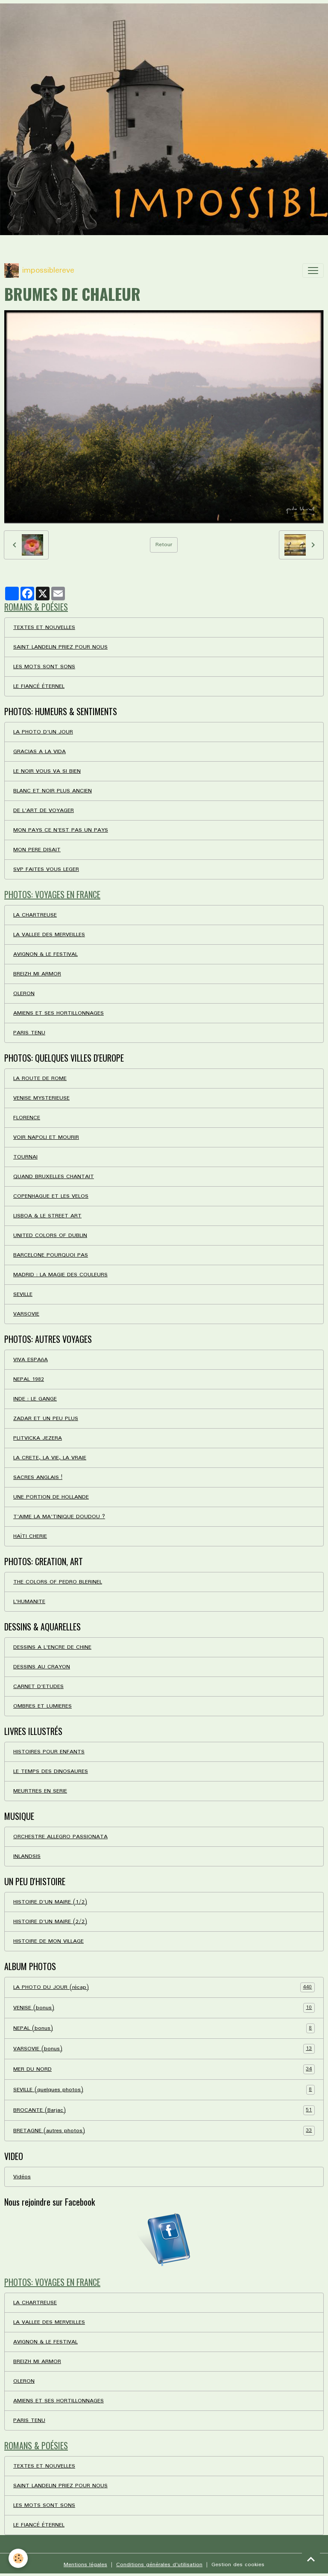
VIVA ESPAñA (30, 1359)
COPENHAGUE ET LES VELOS (50, 1196)
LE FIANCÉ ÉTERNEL (38, 686)
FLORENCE (26, 1117)
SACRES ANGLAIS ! (37, 1477)
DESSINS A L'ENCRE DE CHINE (52, 1647)
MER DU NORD (164, 2069)
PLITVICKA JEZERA (37, 1438)
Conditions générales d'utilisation (159, 2564)
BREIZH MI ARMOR (37, 973)
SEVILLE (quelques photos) (164, 2090)
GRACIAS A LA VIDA (39, 751)
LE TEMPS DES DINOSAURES (50, 1771)
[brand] (39, 270)
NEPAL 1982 (28, 1379)
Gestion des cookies (237, 2564)
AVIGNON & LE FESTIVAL (45, 954)
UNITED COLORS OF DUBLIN (50, 1235)
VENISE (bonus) (164, 2008)
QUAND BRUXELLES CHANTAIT (53, 1176)
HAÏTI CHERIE (30, 1536)
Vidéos (22, 2176)
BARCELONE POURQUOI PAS (50, 1255)
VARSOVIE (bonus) (164, 2049)
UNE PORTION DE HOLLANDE (51, 1497)
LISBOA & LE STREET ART (47, 1215)
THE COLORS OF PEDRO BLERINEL (57, 1582)
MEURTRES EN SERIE (40, 1791)
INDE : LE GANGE (35, 1398)
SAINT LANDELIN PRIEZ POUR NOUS (60, 647)
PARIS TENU (29, 1032)
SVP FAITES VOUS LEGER (46, 869)
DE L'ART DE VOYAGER (43, 810)
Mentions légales (85, 2564)
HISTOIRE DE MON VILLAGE (48, 1941)
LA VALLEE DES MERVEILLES (49, 934)
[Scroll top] (311, 2559)
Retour (163, 544)
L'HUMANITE (29, 1601)
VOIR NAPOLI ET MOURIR (46, 1137)
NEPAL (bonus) (164, 2028)
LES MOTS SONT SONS (44, 666)
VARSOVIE (26, 1314)
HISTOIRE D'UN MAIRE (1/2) (50, 1902)
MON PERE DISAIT (37, 849)
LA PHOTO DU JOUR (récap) (164, 1987)
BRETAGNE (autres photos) (164, 2131)
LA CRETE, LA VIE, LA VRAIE (49, 1457)
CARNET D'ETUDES (38, 1686)
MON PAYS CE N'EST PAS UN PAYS (60, 830)
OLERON (24, 993)
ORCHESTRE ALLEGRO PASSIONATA (60, 1836)
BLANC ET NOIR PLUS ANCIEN (52, 790)
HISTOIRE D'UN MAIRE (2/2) (50, 1921)
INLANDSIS (27, 1856)
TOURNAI (25, 1157)
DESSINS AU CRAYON (41, 1666)
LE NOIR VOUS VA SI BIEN (47, 771)
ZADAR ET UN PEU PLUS (45, 1418)
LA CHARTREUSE (35, 915)
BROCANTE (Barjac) (164, 2110)
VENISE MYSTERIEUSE (41, 1098)
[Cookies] (18, 2558)
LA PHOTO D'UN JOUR (43, 732)
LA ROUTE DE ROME (40, 1078)
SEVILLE (22, 1294)
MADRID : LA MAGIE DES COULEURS (60, 1274)
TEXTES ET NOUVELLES (44, 627)
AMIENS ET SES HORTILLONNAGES (58, 1013)
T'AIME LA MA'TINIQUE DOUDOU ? (59, 1516)
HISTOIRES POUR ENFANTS (49, 1751)
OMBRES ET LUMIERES (42, 1706)
